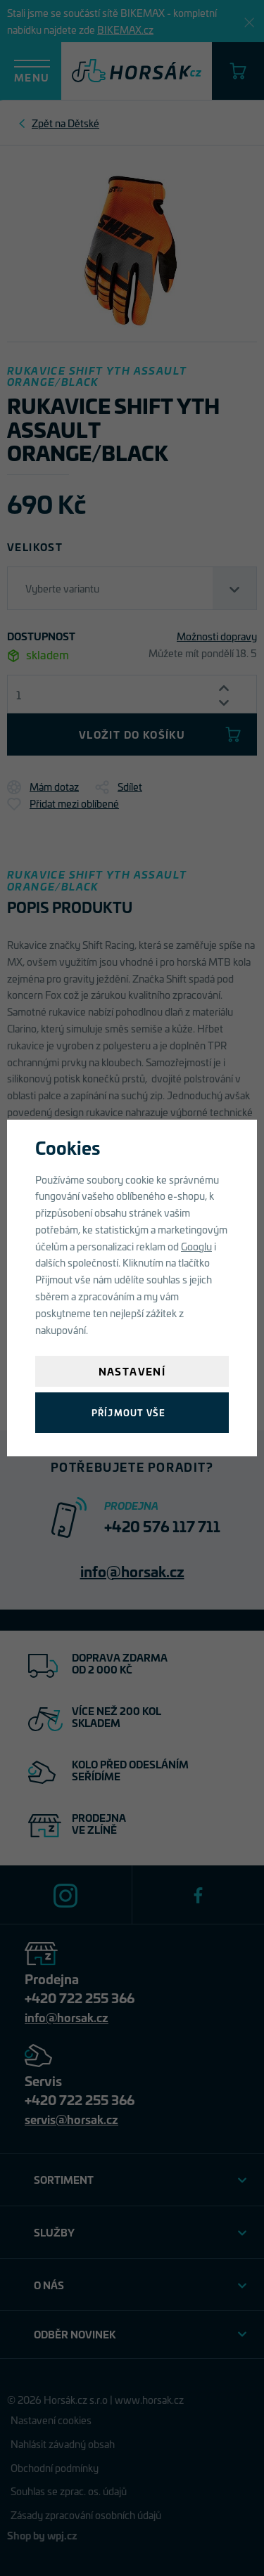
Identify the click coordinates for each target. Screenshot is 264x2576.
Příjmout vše (128, 1412)
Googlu (196, 1245)
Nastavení (132, 1371)
